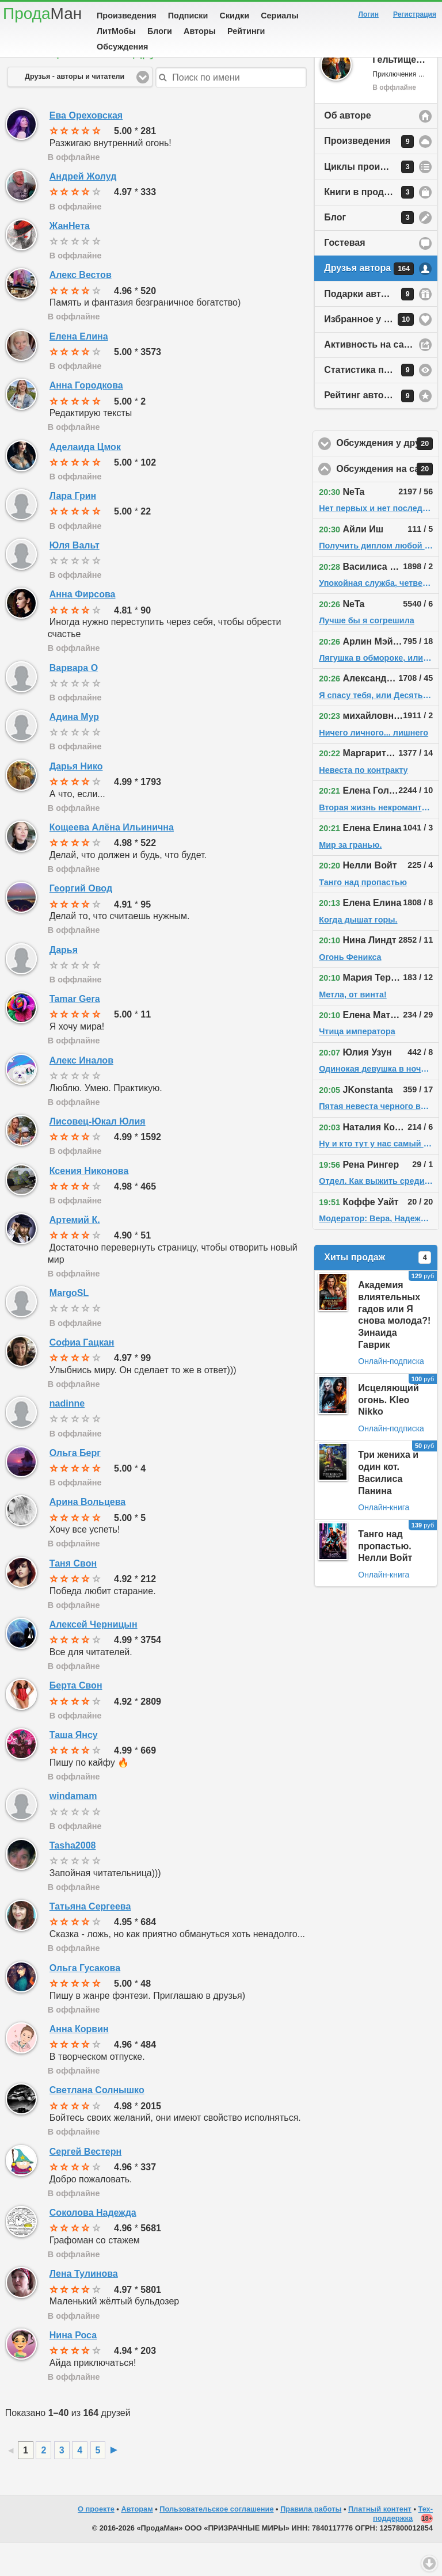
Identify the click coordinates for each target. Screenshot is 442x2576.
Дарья (63, 983)
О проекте (96, 2541)
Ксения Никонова (89, 1204)
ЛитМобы (116, 31)
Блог (369, 250)
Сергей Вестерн (85, 2184)
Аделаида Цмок (85, 480)
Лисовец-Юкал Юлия (97, 1154)
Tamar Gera (74, 1032)
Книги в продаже (369, 225)
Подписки (188, 15)
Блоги (159, 31)
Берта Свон (75, 1718)
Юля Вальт (74, 578)
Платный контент (379, 2541)
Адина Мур (74, 749)
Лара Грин (72, 529)
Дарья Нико (76, 799)
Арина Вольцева (87, 1534)
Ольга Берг (75, 1486)
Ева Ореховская (86, 148)
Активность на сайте (371, 377)
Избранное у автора (369, 352)
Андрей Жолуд (83, 209)
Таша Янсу (73, 1768)
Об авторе (347, 148)
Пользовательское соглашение (216, 2541)
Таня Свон (73, 1596)
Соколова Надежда (92, 2245)
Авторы (200, 31)
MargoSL (69, 1326)
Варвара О (73, 701)
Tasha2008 (72, 1878)
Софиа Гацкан (82, 1375)
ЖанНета (69, 259)
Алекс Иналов (81, 1093)
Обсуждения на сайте (387, 502)
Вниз (429, 2563)
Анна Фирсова (82, 627)
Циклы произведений (373, 199)
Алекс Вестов (80, 308)
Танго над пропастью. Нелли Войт (385, 1579)
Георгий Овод (80, 921)
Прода (42, 13)
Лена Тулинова (83, 2306)
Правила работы (310, 2541)
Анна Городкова (86, 418)
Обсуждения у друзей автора (387, 476)
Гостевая (344, 275)
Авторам (137, 2541)
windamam (73, 1829)
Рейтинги (246, 31)
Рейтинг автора (369, 428)
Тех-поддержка (403, 2546)
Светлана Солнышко (96, 2123)
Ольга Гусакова (84, 2001)
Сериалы (279, 15)
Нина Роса (73, 2368)
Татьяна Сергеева (90, 1939)
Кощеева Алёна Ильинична (111, 860)
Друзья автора (369, 301)
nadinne (67, 1436)
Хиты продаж (377, 1290)
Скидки (235, 15)
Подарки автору (369, 327)
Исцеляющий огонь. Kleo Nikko (388, 1433)
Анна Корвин (79, 2062)
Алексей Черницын (93, 1657)
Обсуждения (122, 46)
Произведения (127, 15)
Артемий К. (74, 1252)
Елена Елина (78, 369)
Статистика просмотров (378, 403)
